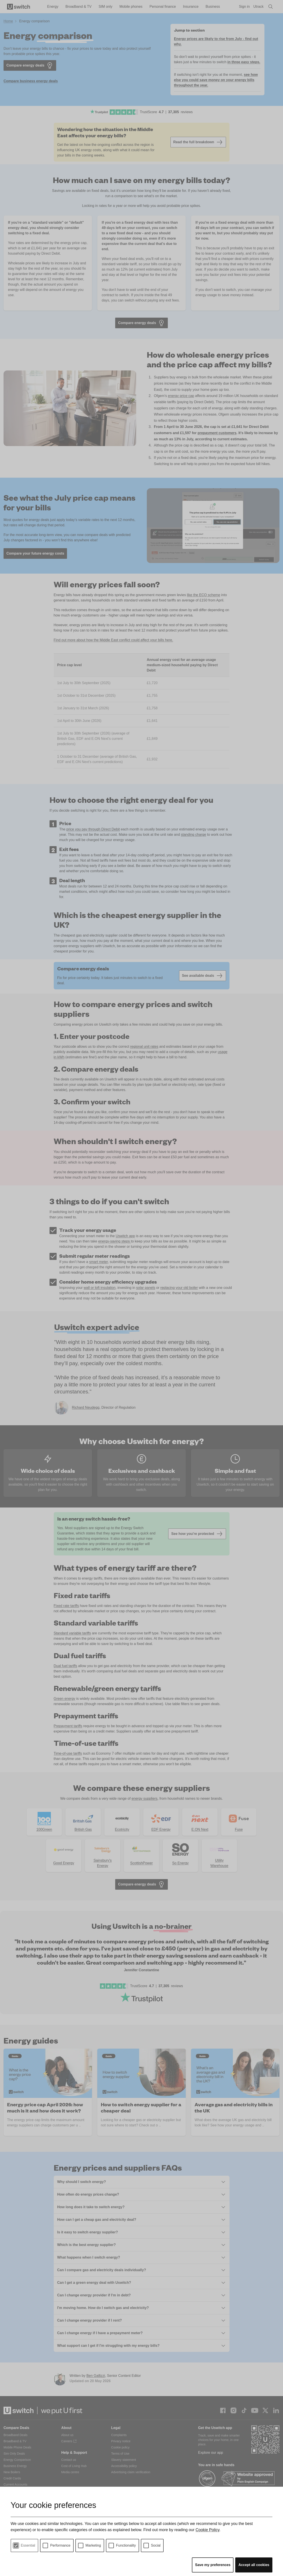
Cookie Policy (207, 2530)
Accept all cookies (253, 2565)
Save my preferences (212, 2565)
